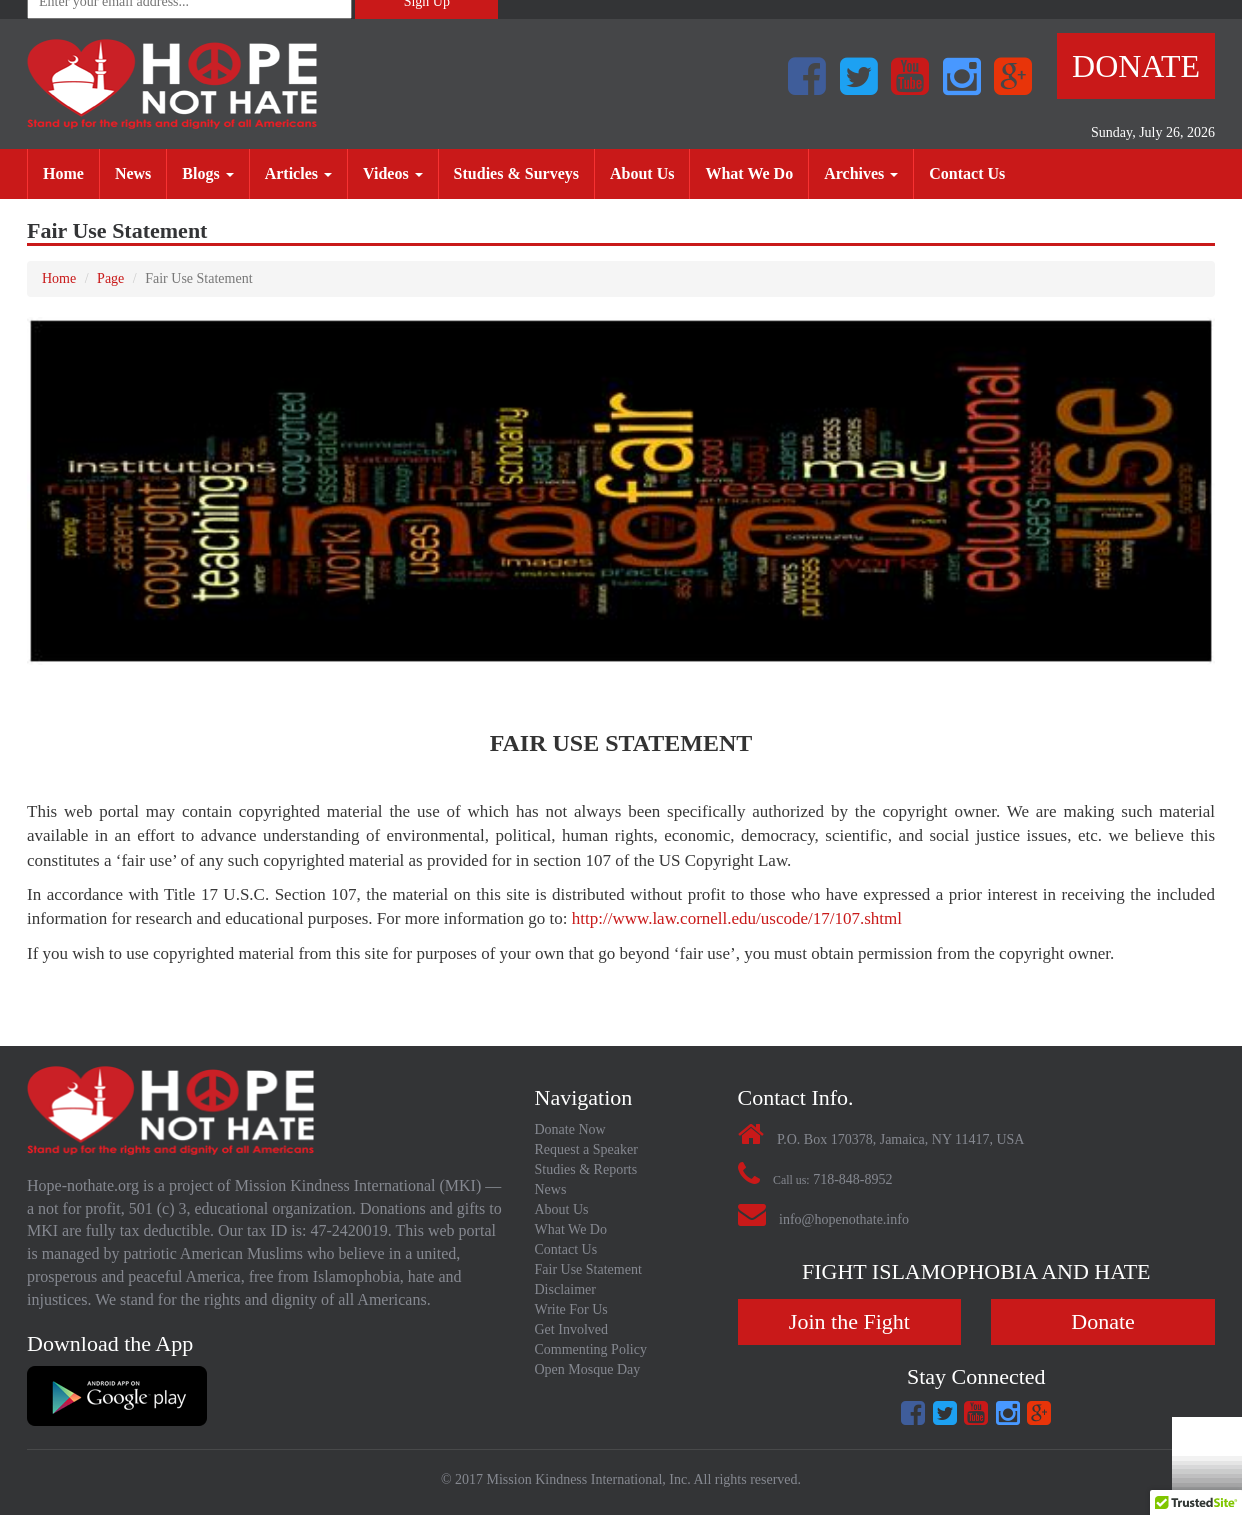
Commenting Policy (591, 1349)
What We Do (756, 172)
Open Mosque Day (588, 1369)
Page (110, 278)
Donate (1136, 66)
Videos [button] (393, 173)
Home (71, 172)
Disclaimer (565, 1289)
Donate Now (570, 1129)
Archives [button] (861, 173)
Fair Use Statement (588, 1269)
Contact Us (974, 172)
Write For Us (571, 1309)
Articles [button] (298, 173)
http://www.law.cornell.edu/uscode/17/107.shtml (737, 918)
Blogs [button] (207, 173)
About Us (649, 172)
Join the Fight (849, 1321)
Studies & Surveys (524, 172)
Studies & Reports (586, 1169)
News (140, 172)
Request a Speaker (586, 1149)
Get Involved (571, 1329)
